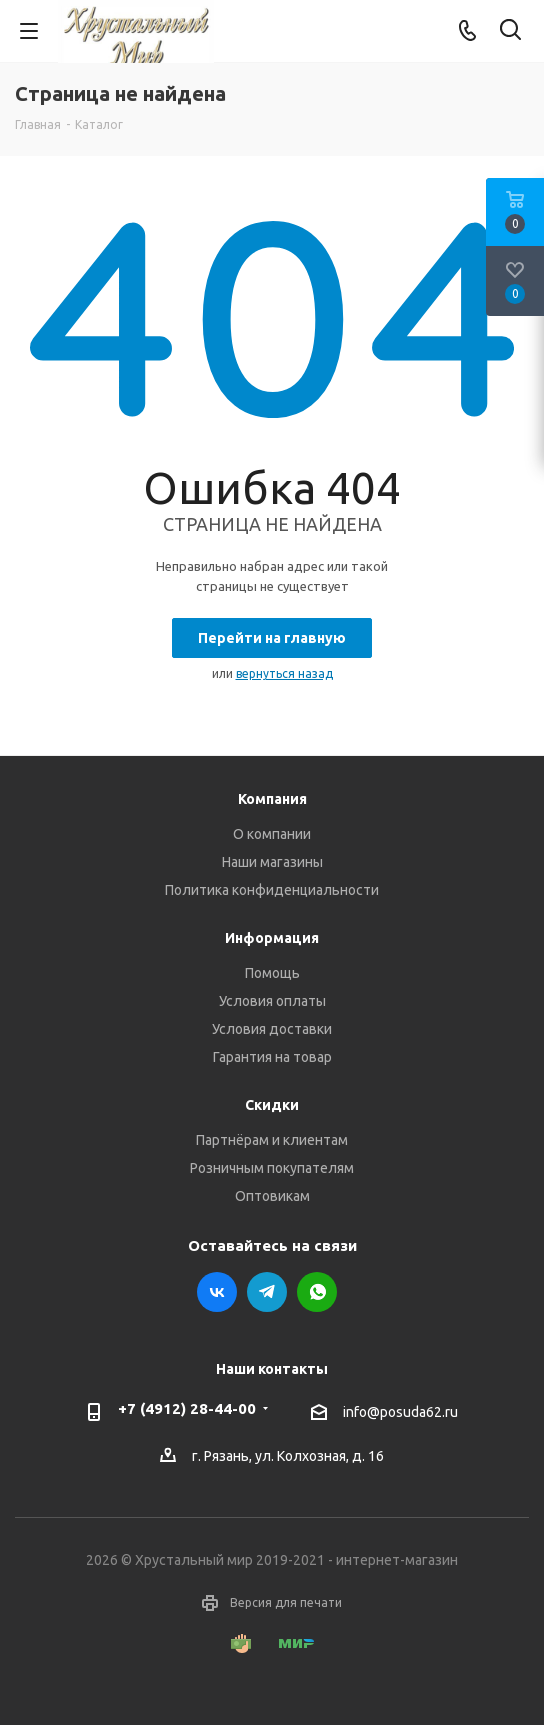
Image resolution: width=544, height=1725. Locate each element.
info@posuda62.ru (400, 1412)
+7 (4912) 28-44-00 (187, 1408)
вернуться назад (284, 673)
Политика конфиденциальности (272, 890)
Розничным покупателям (272, 1168)
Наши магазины (272, 862)
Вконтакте (217, 1292)
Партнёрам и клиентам (272, 1140)
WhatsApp (317, 1292)
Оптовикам (272, 1196)
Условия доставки (272, 1029)
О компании (272, 834)
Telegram (267, 1292)
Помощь (272, 973)
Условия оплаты (272, 1001)
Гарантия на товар (272, 1057)
